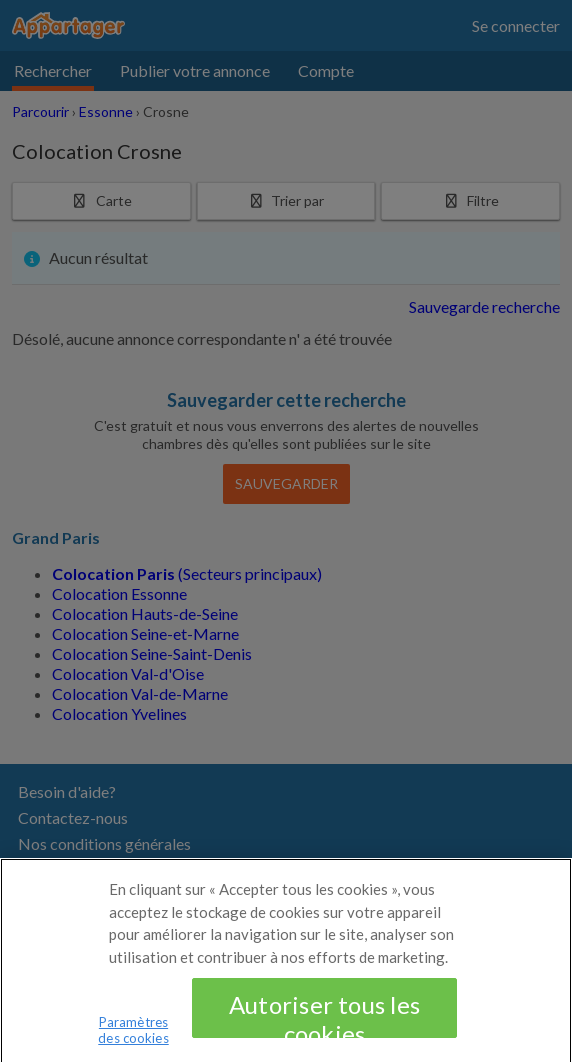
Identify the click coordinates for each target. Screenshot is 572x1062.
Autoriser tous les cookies (324, 1023)
